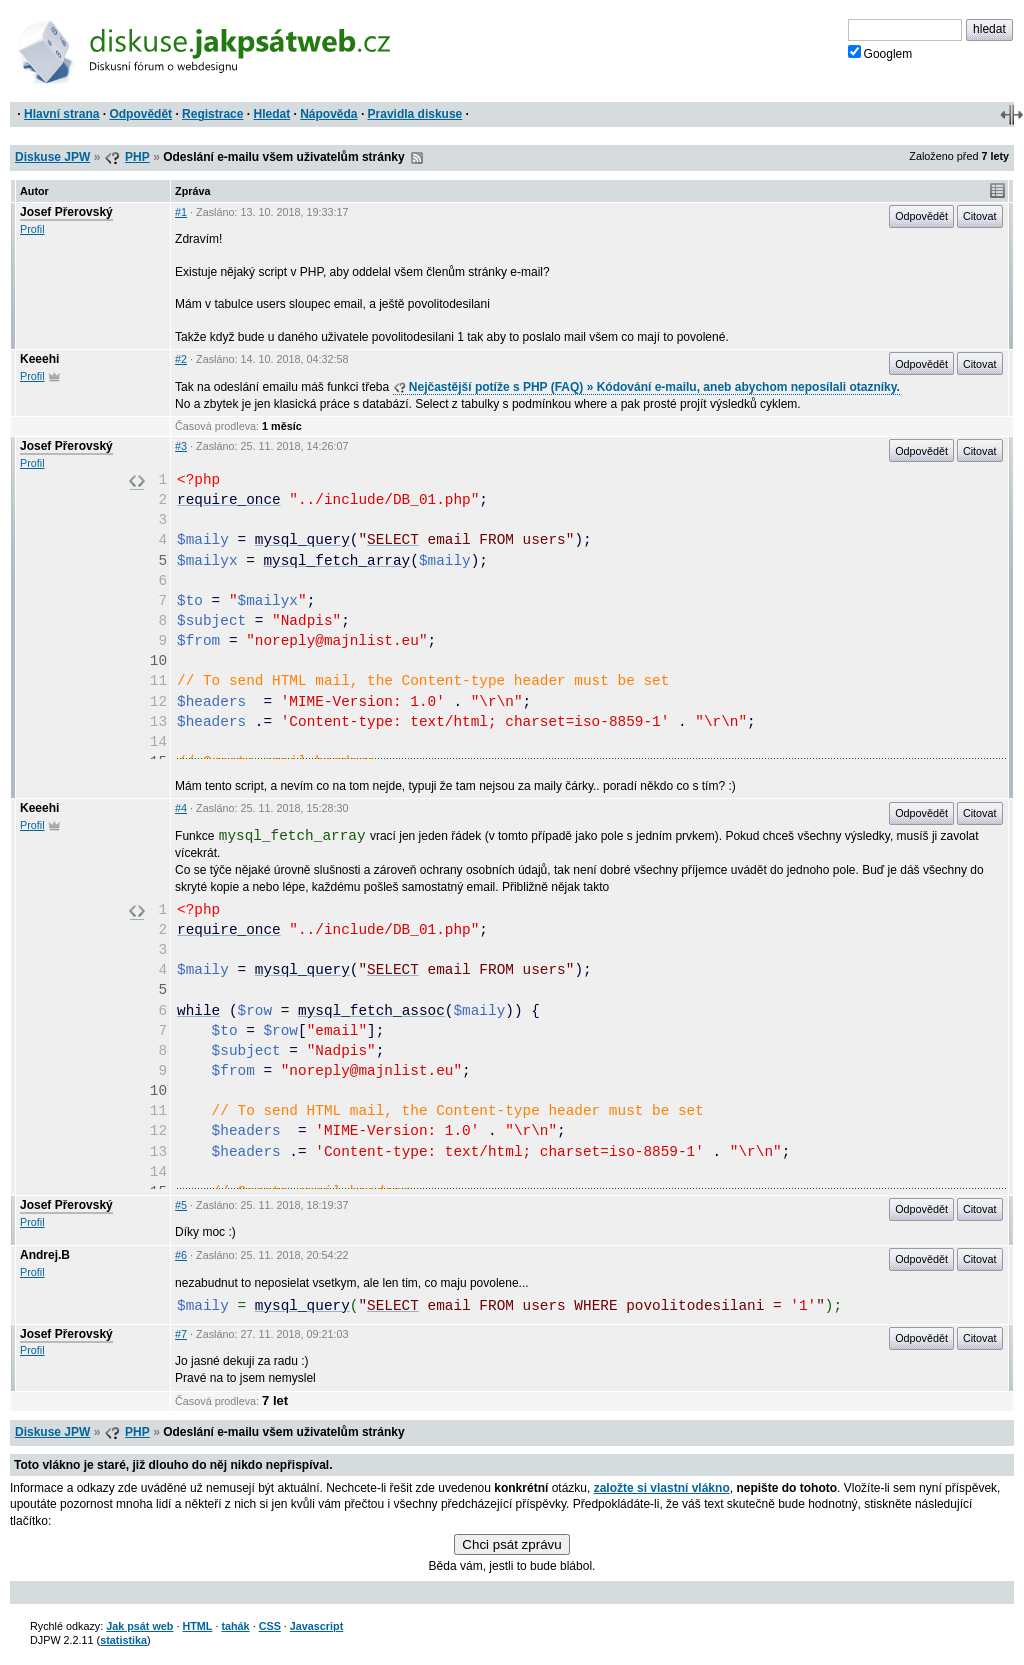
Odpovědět (140, 114)
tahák (235, 1626)
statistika (123, 1640)
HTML (197, 1626)
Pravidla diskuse (415, 114)
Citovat (980, 216)
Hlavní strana (61, 114)
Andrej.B (45, 1255)
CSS (270, 1626)
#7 (181, 1334)
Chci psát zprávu (511, 1544)
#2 (181, 359)
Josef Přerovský (66, 212)
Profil (32, 229)
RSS (417, 158)
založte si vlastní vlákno (662, 1488)
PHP (137, 157)
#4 (181, 808)
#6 (181, 1255)
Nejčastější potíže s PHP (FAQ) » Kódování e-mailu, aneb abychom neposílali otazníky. (646, 387)
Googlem (880, 53)
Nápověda (328, 114)
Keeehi (39, 359)
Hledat (271, 114)
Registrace (212, 114)
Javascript (316, 1626)
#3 (181, 446)
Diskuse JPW (52, 157)
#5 (181, 1205)
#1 (181, 212)
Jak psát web (139, 1626)
